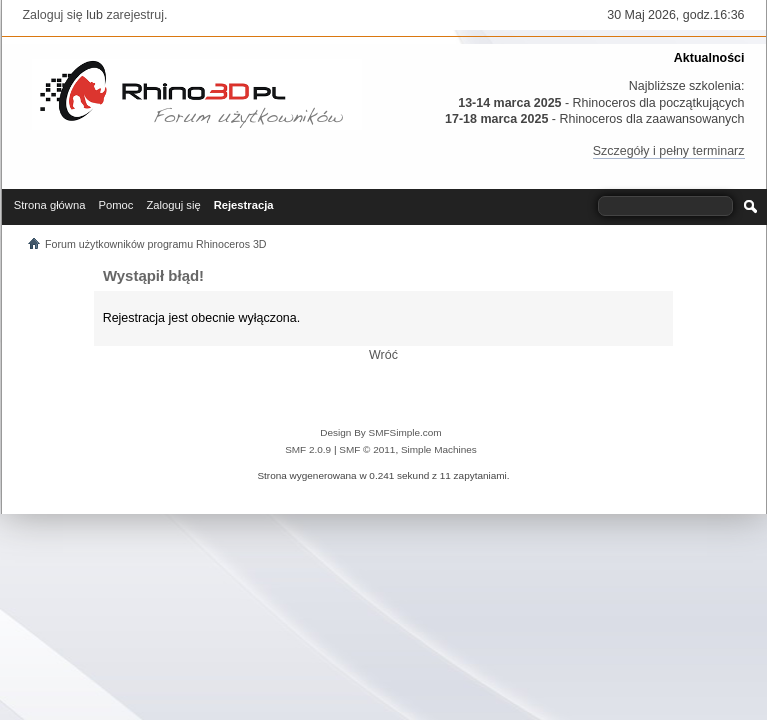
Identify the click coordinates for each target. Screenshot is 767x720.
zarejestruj (135, 15)
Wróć (383, 355)
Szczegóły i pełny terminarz (669, 151)
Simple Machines (439, 449)
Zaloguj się (53, 15)
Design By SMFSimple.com (380, 432)
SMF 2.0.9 (308, 449)
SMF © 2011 (367, 449)
